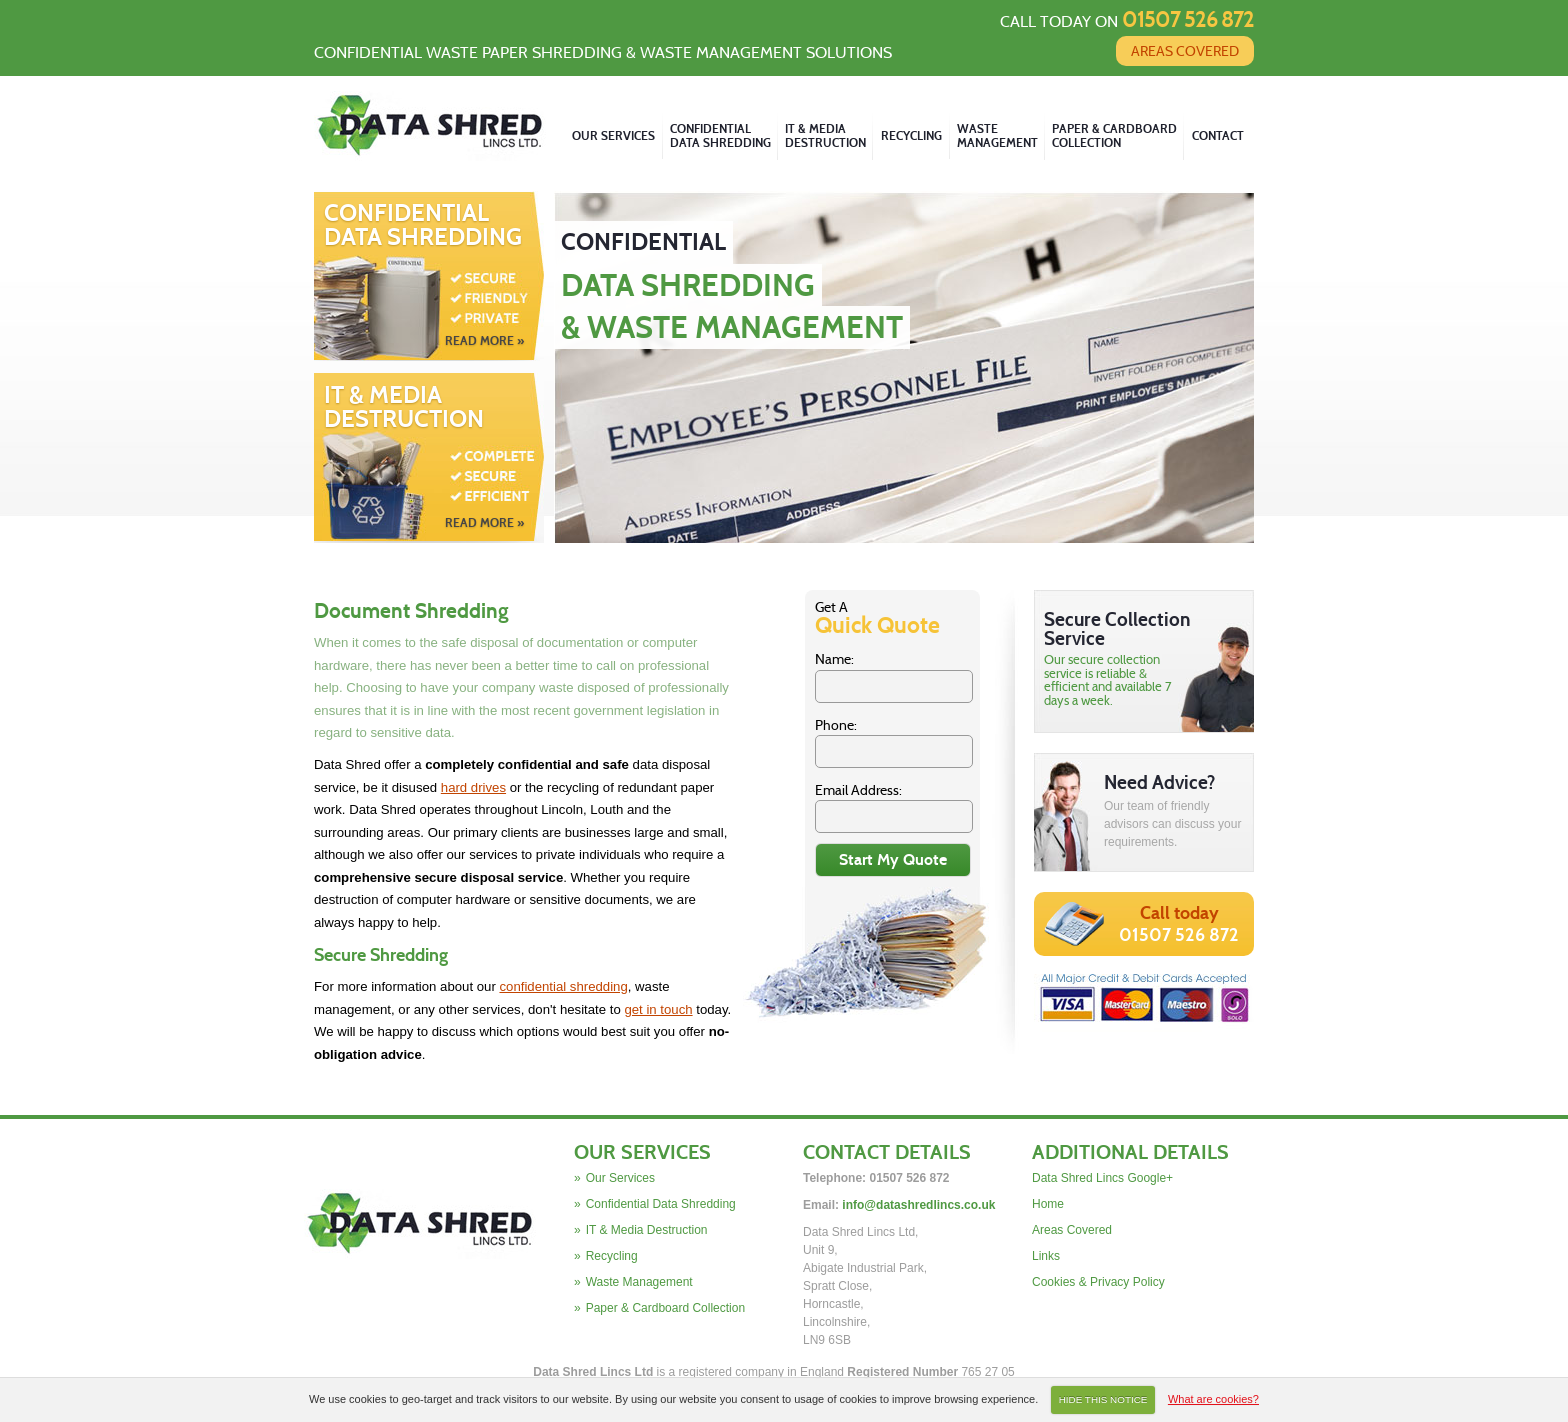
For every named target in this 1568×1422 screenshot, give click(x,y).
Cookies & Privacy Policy (1098, 1282)
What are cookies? (1213, 1399)
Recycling (911, 136)
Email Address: (858, 790)
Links (1046, 1256)
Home (1048, 1204)
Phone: (836, 725)
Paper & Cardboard (1114, 136)
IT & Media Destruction (429, 457)
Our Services (613, 136)
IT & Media (825, 136)
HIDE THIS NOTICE (1103, 1399)
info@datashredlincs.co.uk (918, 1205)
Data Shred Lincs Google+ (1102, 1178)
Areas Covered (1185, 51)
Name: (834, 659)
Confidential (720, 136)
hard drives (473, 787)
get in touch (658, 1009)
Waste (997, 136)
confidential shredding (563, 986)
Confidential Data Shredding (429, 275)
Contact (1218, 136)
